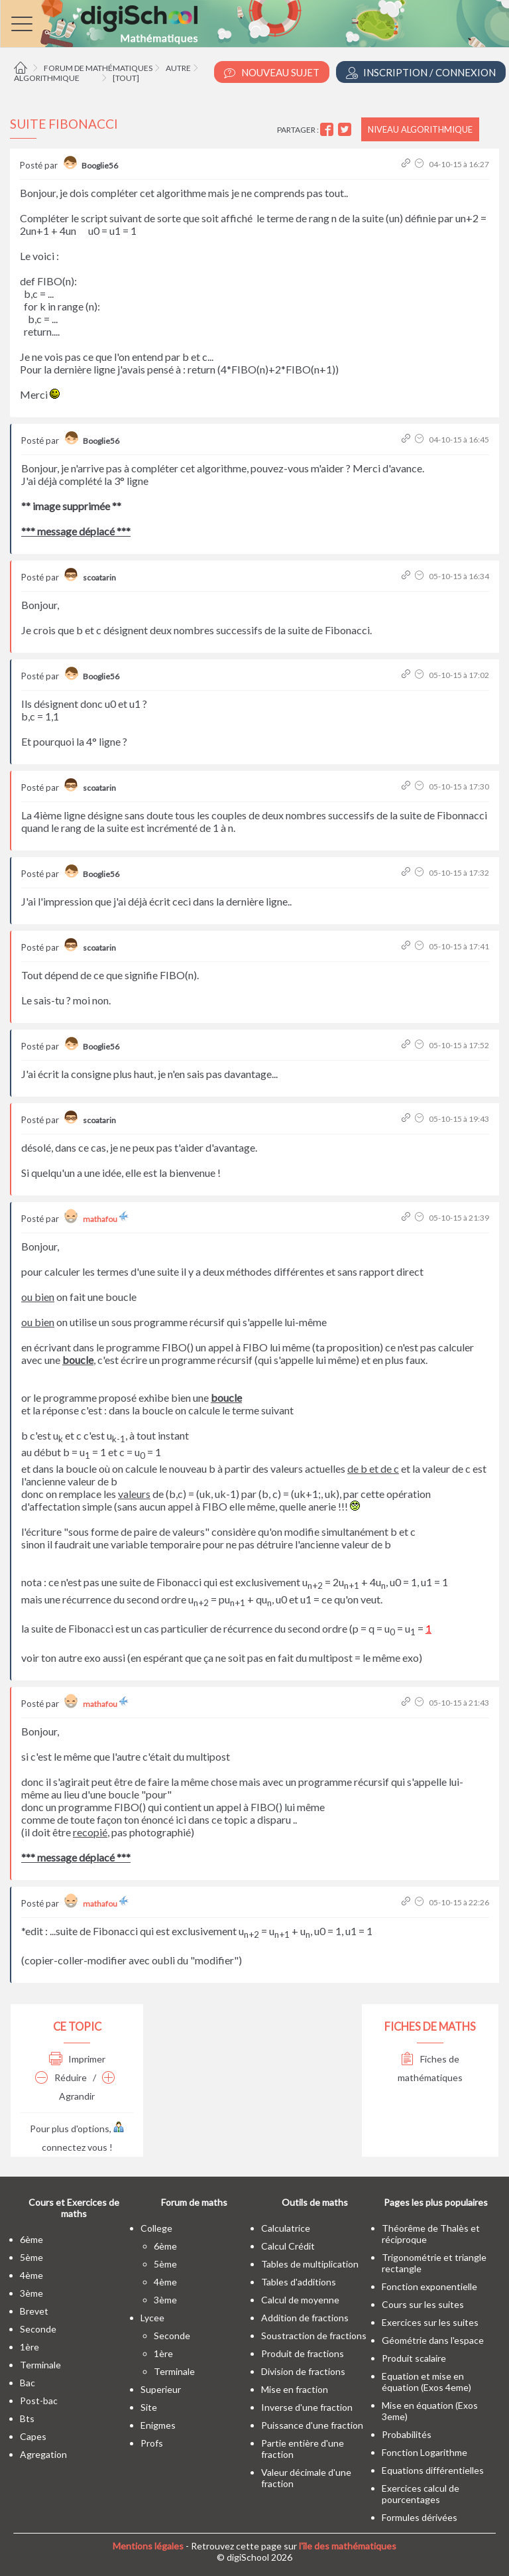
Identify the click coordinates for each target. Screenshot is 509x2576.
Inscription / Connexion (421, 72)
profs (152, 2443)
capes (33, 2436)
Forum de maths (194, 2202)
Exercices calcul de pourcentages (420, 2493)
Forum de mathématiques (98, 68)
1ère (29, 2346)
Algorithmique (47, 78)
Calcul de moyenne (300, 2299)
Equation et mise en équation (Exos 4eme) (426, 2381)
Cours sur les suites (423, 2304)
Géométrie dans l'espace (433, 2340)
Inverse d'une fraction (307, 2407)
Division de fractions (303, 2371)
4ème (31, 2275)
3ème (31, 2293)
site (149, 2407)
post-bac (39, 2400)
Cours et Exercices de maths (73, 2208)
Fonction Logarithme (424, 2452)
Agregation (43, 2454)
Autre (178, 68)
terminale (40, 2364)
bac (27, 2382)
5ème (31, 2257)
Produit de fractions (302, 2353)
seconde (38, 2329)
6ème (31, 2239)
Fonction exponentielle (429, 2286)
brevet (34, 2311)
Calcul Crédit (288, 2246)
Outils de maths (315, 2202)
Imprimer (77, 2059)
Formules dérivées (419, 2517)
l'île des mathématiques (347, 2545)
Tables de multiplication (310, 2264)
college (156, 2228)
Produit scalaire (414, 2358)
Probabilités (406, 2434)
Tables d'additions (298, 2281)
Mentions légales (148, 2545)
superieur (161, 2389)
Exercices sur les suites (430, 2322)
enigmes (158, 2425)
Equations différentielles (433, 2470)
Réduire (61, 2077)
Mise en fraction (294, 2389)
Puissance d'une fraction (312, 2425)
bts (27, 2418)
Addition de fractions (305, 2317)
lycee (152, 2317)
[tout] (126, 78)
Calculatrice (285, 2228)
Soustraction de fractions (314, 2335)
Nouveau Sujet (271, 72)
